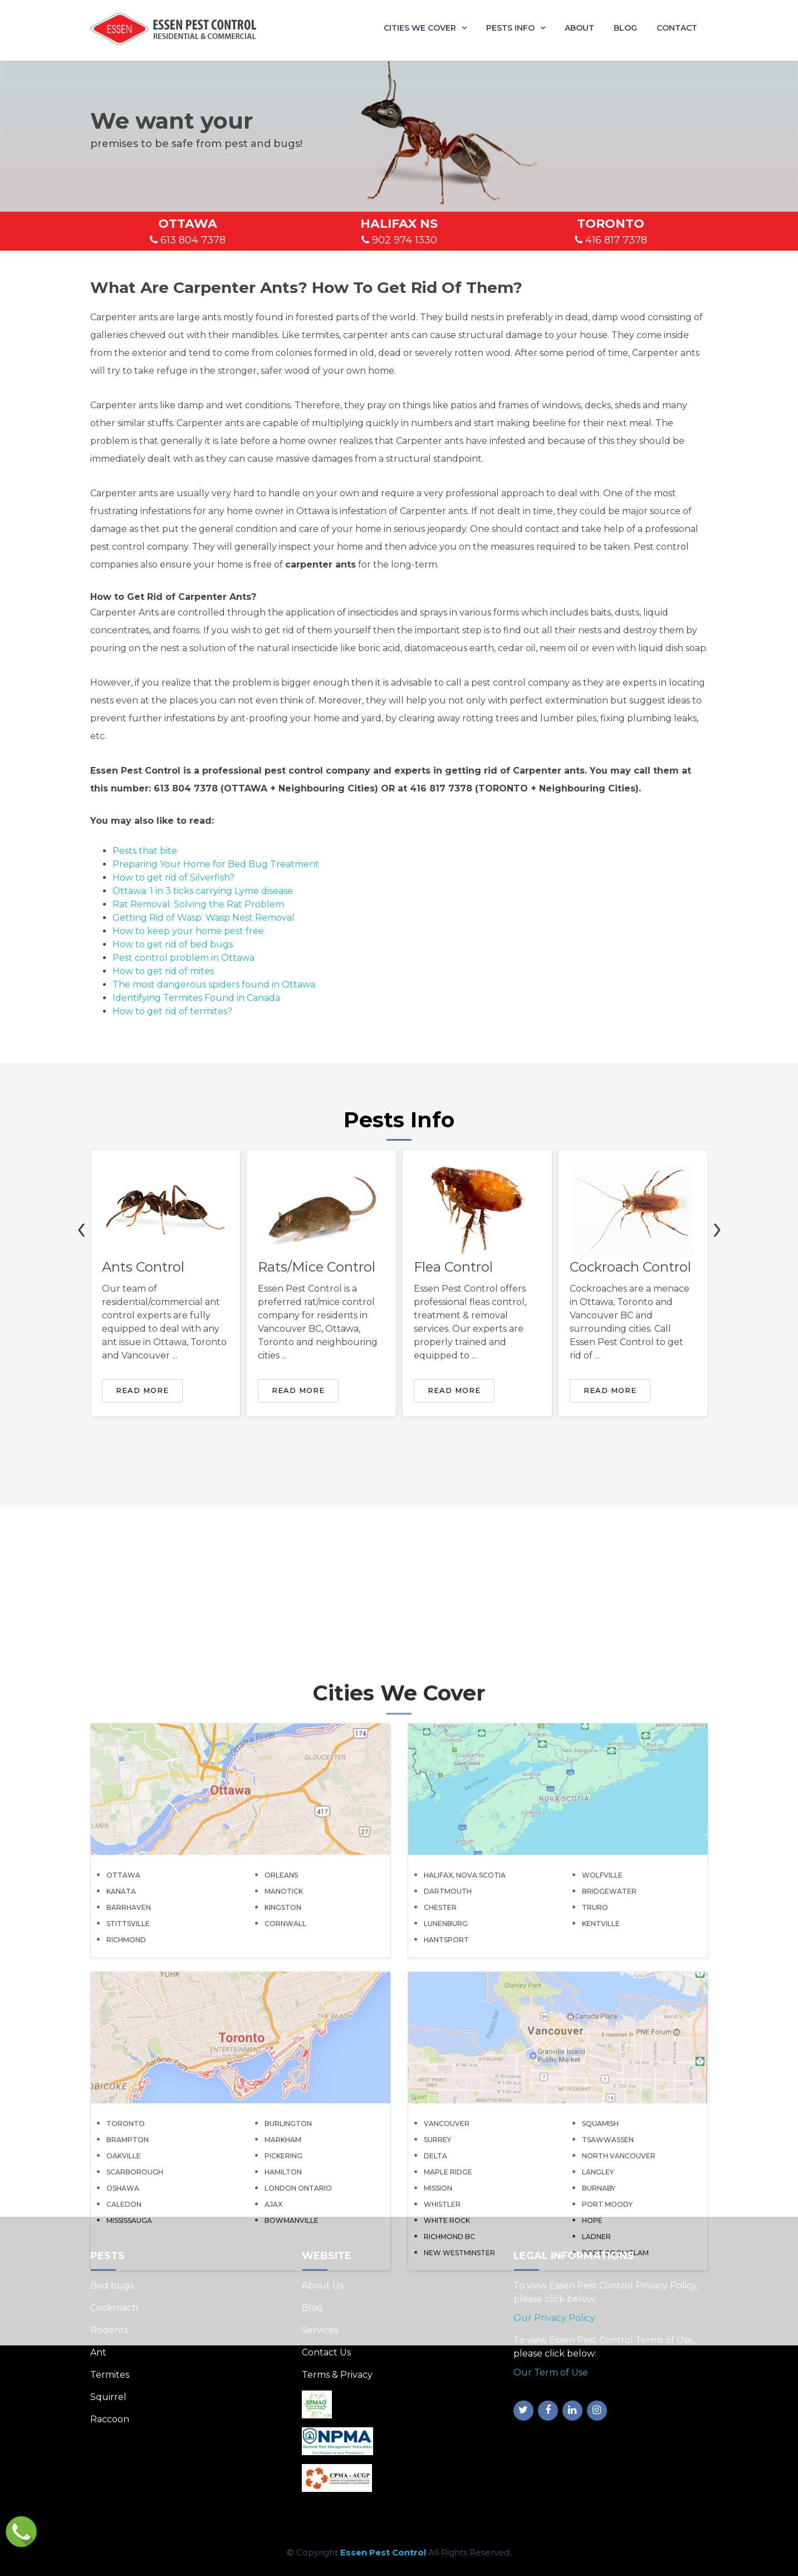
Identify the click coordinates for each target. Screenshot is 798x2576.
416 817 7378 (611, 240)
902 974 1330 (399, 240)
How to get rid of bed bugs (172, 944)
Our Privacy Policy (554, 2318)
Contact (677, 28)
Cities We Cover (420, 28)
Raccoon (109, 2419)
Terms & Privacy (337, 2374)
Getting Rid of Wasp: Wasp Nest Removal (203, 917)
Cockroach (114, 2308)
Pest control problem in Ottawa (183, 957)
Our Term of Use (550, 2372)
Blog (625, 28)
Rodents (109, 2330)
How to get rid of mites (163, 971)
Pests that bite (144, 850)
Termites (109, 2374)
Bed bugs (112, 2285)
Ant (98, 2352)
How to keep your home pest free (188, 931)
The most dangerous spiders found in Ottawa (213, 984)
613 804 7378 (188, 240)
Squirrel (108, 2397)
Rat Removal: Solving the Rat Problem (198, 904)
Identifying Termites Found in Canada (196, 998)
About (579, 28)
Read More (142, 1390)
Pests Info (510, 28)
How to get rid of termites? (172, 1011)
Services (320, 2330)
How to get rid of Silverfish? (173, 877)
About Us (323, 2285)
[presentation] (81, 1227)
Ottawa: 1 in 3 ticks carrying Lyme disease (202, 891)
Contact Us (326, 2352)
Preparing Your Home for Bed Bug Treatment (215, 864)
